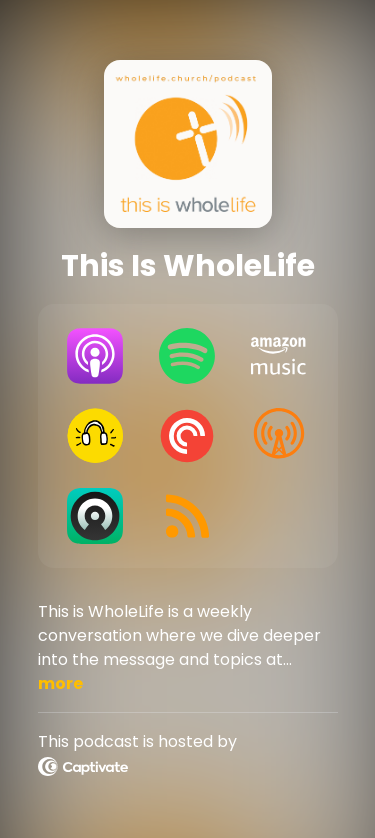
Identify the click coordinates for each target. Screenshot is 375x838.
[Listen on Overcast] (279, 436)
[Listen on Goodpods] (96, 436)
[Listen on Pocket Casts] (187, 436)
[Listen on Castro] (96, 516)
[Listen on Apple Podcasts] (96, 356)
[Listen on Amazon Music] (279, 356)
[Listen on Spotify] (187, 356)
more (60, 683)
